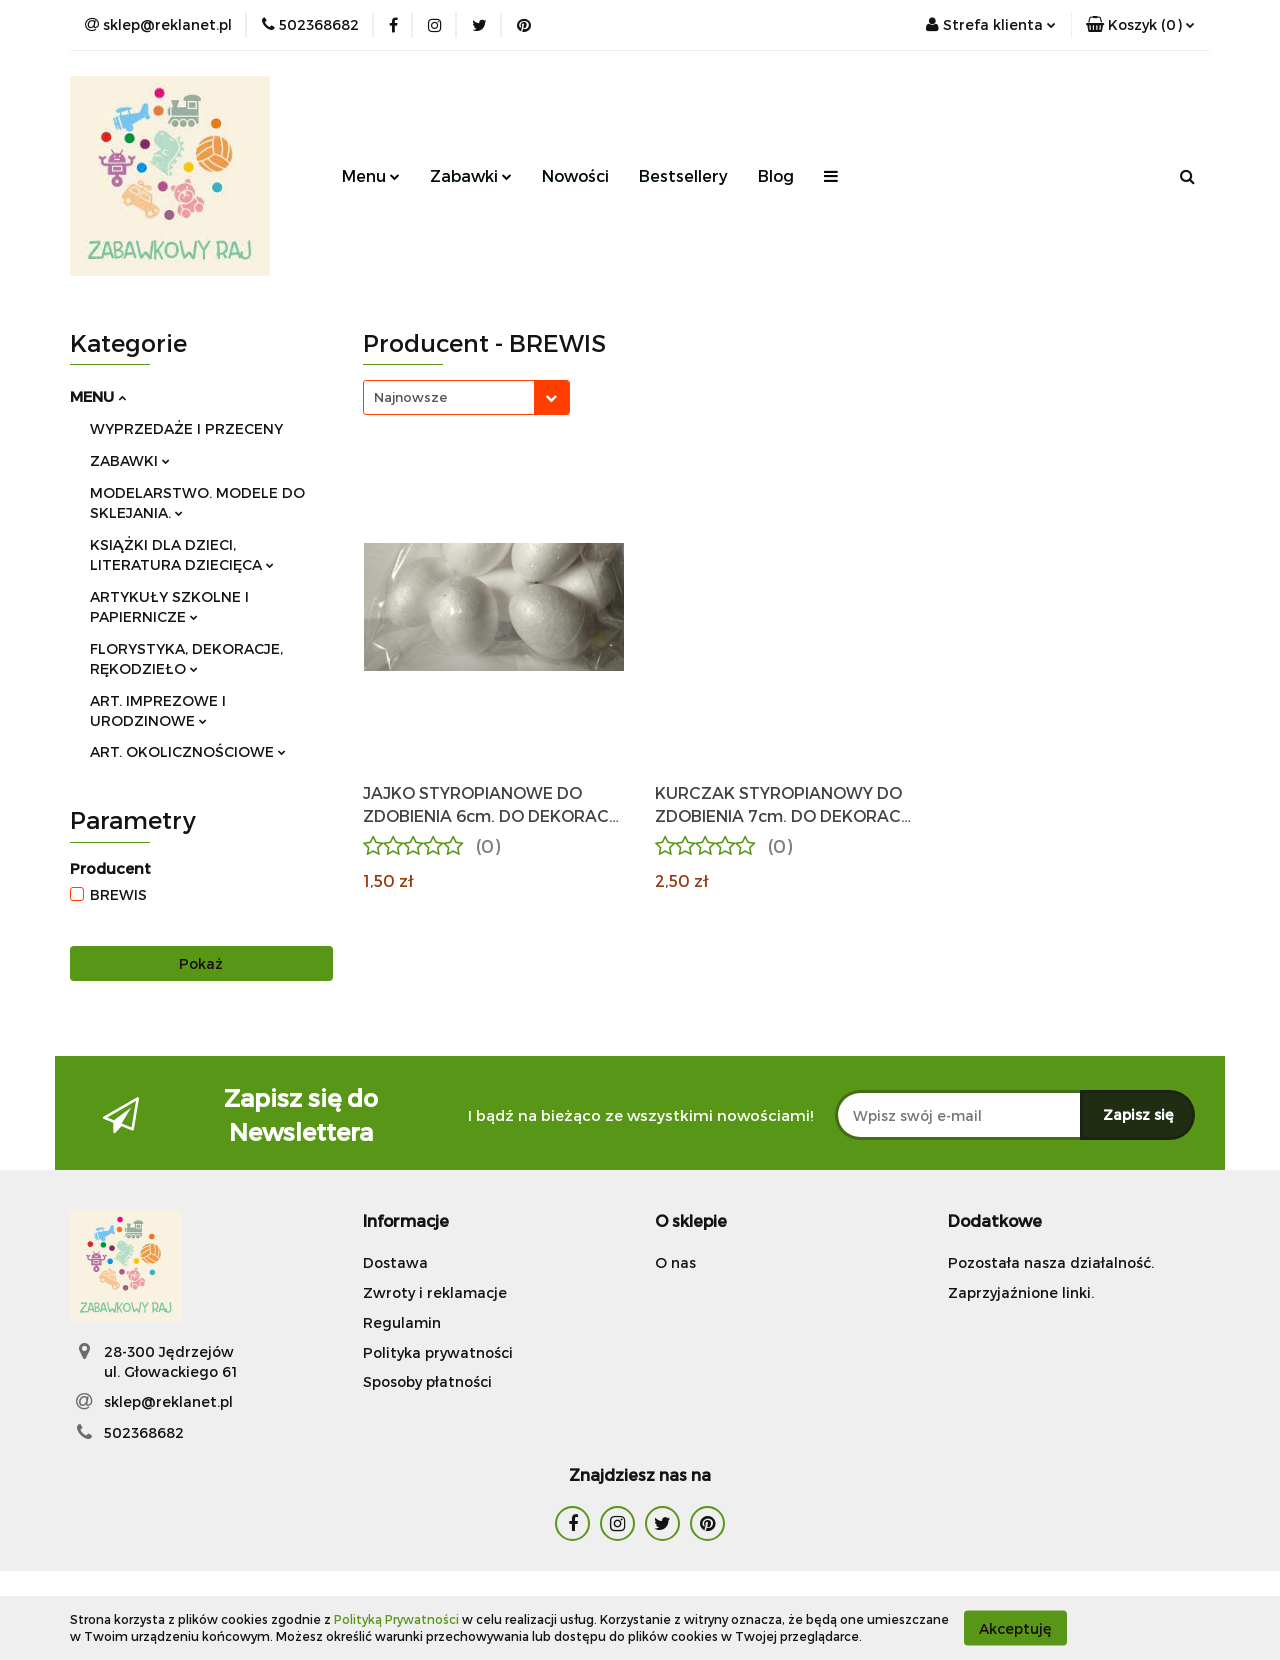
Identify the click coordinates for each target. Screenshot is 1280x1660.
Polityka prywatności (438, 1352)
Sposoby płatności (427, 1381)
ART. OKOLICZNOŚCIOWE (188, 751)
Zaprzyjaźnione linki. (1021, 1292)
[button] (1140, 25)
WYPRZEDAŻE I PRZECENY (186, 428)
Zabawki (471, 175)
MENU (98, 396)
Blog (776, 175)
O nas (675, 1262)
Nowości (575, 175)
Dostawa (395, 1262)
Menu (371, 175)
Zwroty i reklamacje (435, 1292)
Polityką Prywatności (396, 1619)
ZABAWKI (130, 460)
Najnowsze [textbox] (410, 397)
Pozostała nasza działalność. (1051, 1262)
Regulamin (402, 1322)
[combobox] (466, 397)
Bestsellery (683, 175)
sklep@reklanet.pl (168, 1401)
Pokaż (201, 963)
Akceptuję (1015, 1627)
